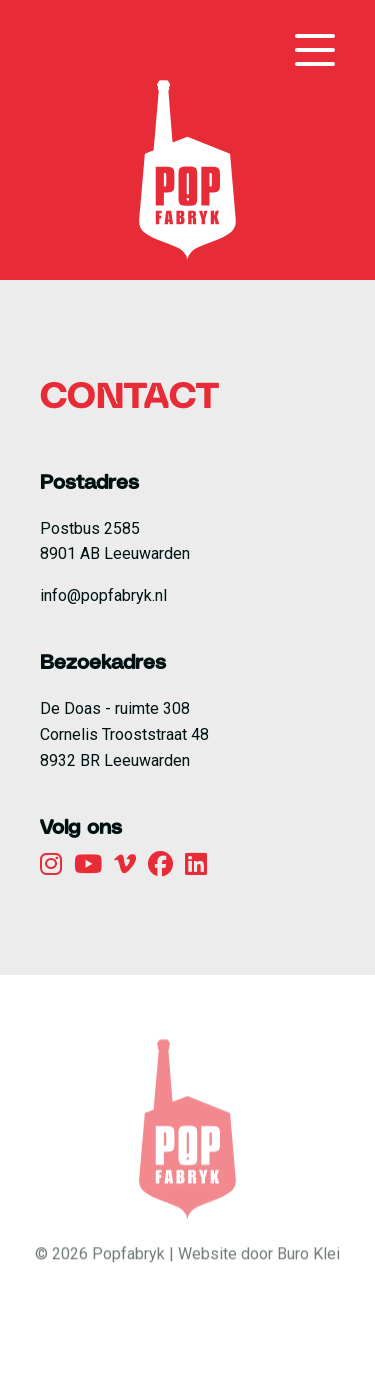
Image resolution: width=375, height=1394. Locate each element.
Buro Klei (308, 1275)
